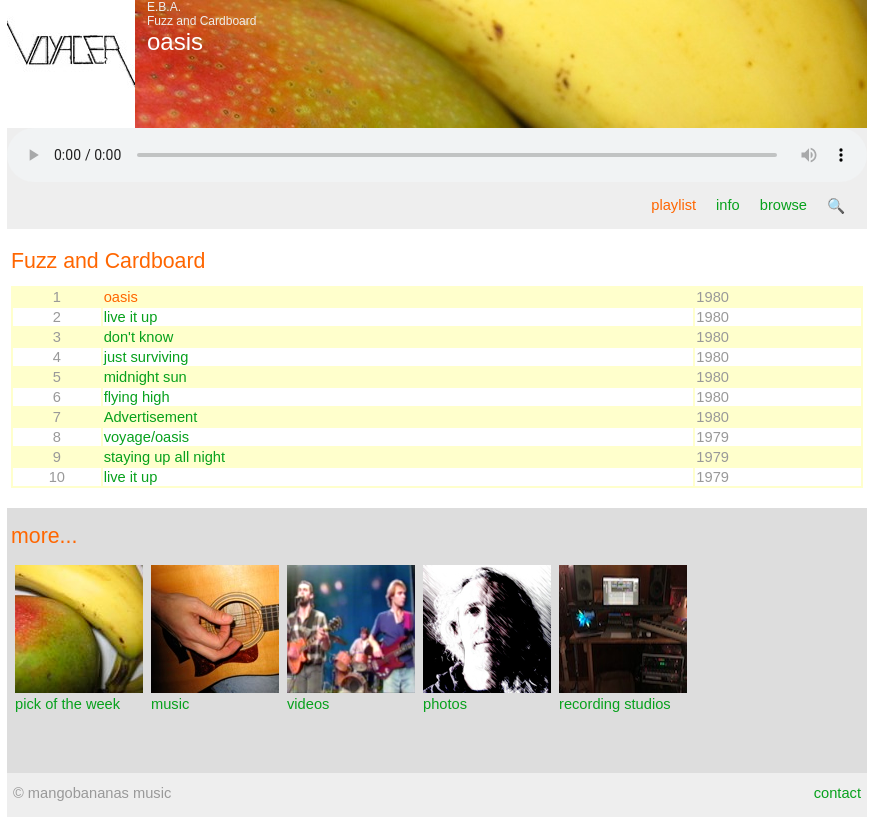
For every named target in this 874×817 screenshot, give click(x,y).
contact (837, 793)
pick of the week (79, 696)
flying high (137, 397)
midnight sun (145, 377)
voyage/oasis (147, 437)
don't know (139, 337)
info (728, 205)
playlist (673, 205)
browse (783, 205)
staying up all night (164, 457)
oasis (121, 297)
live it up (131, 317)
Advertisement (151, 417)
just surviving (146, 357)
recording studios (623, 696)
